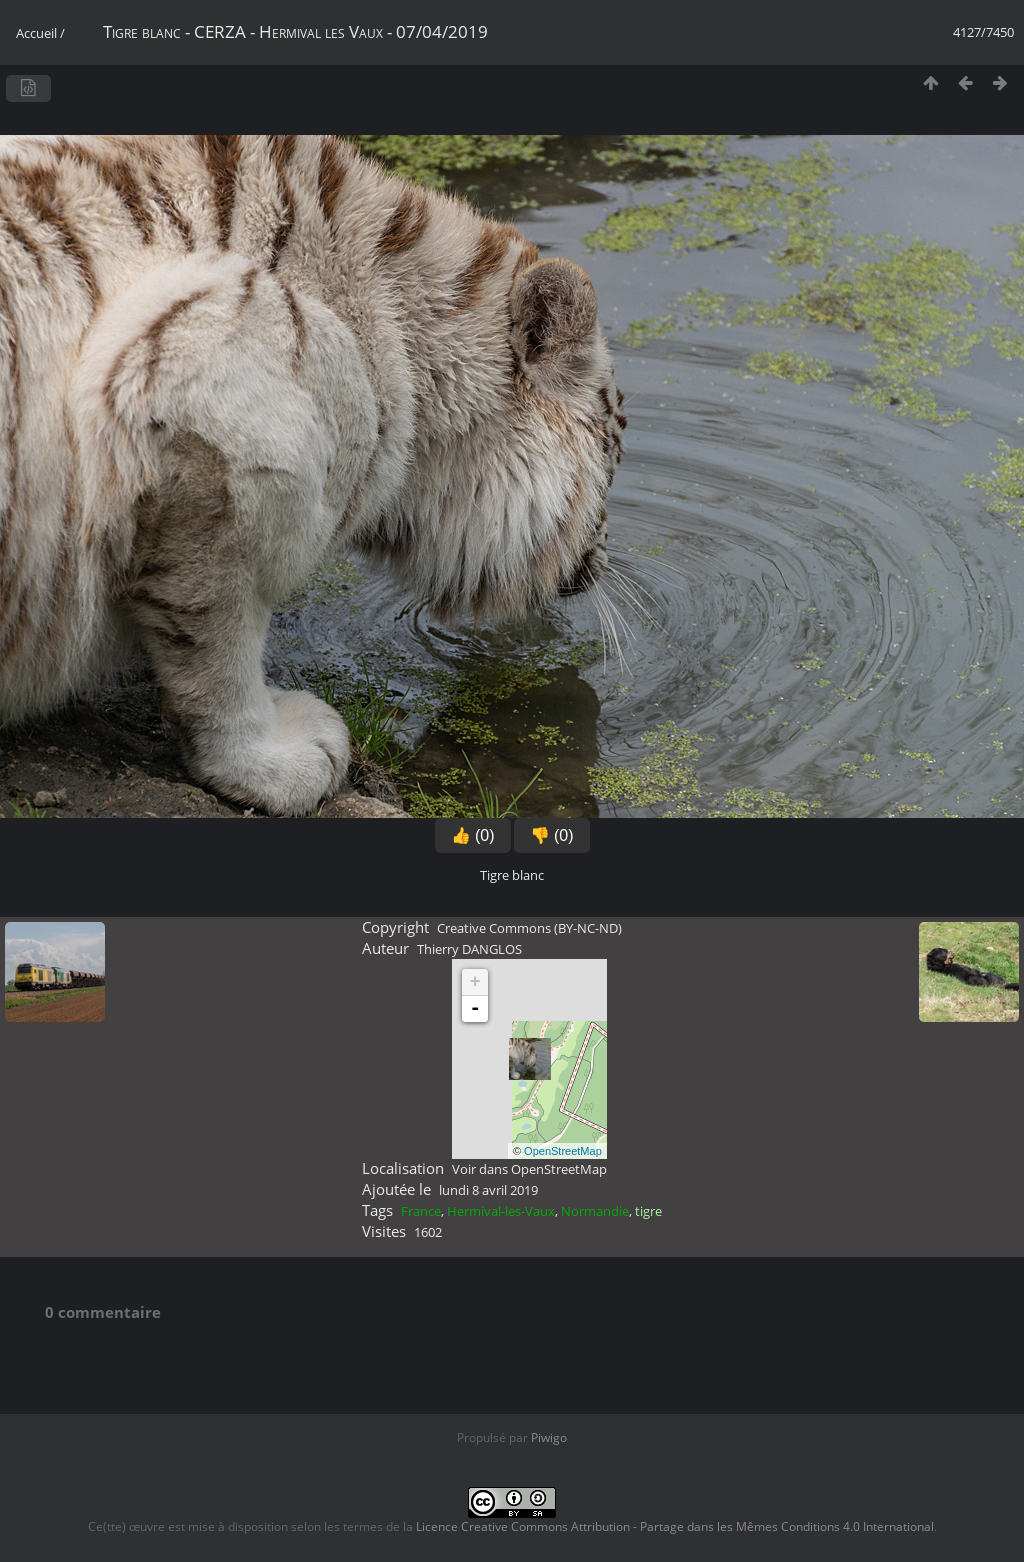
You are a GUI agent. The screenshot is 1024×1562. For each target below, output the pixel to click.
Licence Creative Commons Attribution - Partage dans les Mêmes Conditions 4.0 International (675, 1526)
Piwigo (549, 1437)
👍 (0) (473, 835)
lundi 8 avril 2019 (488, 1190)
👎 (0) (552, 835)
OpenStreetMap (563, 1151)
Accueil (36, 33)
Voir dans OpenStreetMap (529, 1169)
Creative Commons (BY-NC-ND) (529, 928)
